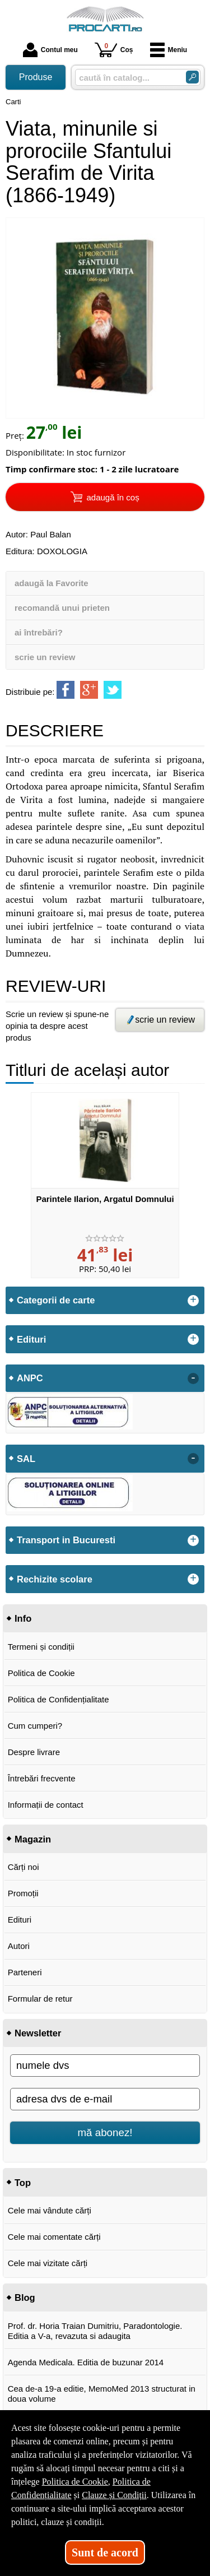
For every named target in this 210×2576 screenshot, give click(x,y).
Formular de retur (40, 1998)
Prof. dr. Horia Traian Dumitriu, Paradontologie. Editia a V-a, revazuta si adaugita (95, 2331)
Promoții (23, 1893)
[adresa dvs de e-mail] (105, 2099)
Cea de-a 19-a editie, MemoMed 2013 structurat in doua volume (101, 2393)
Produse (36, 77)
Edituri (20, 1919)
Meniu (169, 50)
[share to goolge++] (89, 690)
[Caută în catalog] (192, 77)
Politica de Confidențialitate (58, 1699)
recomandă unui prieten (62, 607)
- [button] (193, 1378)
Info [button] (23, 1618)
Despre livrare (34, 1752)
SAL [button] (26, 1459)
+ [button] (193, 1300)
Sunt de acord (105, 2552)
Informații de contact (45, 1804)
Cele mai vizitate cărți (48, 2263)
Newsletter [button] (38, 2033)
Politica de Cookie (41, 1673)
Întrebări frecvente (42, 1778)
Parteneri (25, 1972)
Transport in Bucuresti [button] (66, 1540)
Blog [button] (25, 2297)
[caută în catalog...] (126, 78)
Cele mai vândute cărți (49, 2210)
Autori (19, 1946)
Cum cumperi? (35, 1725)
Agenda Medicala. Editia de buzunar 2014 (86, 2362)
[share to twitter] (113, 690)
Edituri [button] (31, 1339)
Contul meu (50, 50)
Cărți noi (23, 1867)
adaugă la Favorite (51, 583)
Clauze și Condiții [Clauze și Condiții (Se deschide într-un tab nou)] (114, 2495)
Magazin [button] (33, 1839)
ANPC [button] (30, 1378)
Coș (114, 49)
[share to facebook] (65, 690)
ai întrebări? (39, 632)
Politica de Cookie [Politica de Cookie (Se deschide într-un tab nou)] (75, 2481)
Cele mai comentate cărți (54, 2236)
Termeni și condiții (41, 1646)
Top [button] (23, 2183)
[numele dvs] (105, 2065)
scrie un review (45, 657)
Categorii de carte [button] (56, 1300)
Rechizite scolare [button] (54, 1579)
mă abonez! (105, 2132)
